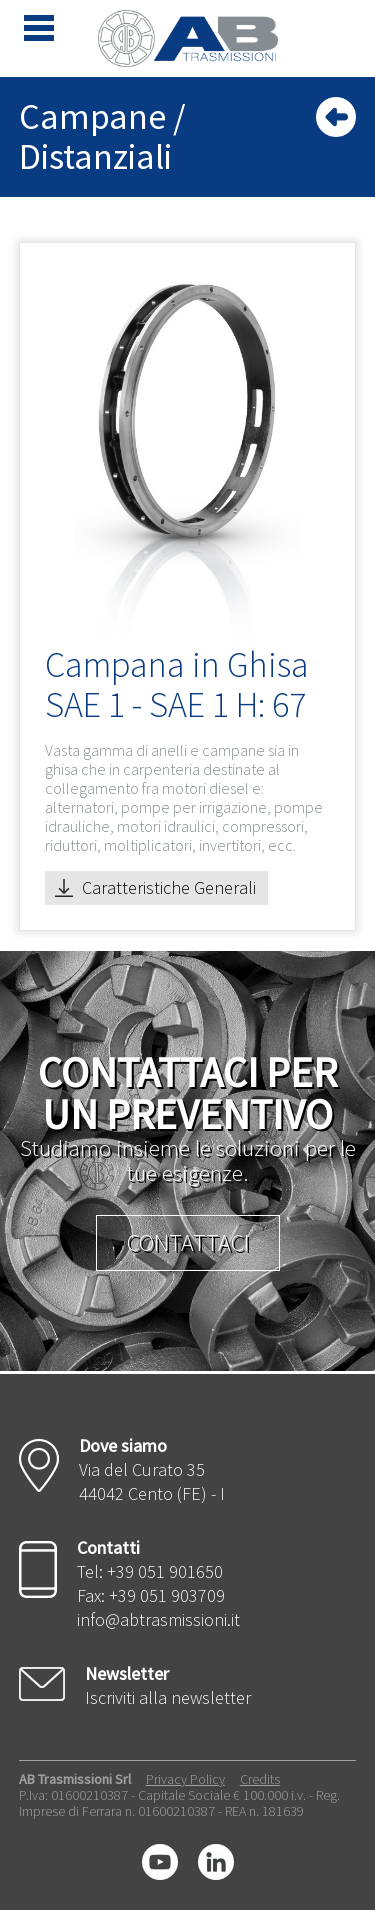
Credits (260, 1779)
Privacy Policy (185, 1779)
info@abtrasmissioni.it (158, 1619)
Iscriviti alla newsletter (168, 1697)
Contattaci (188, 1242)
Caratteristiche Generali (169, 887)
